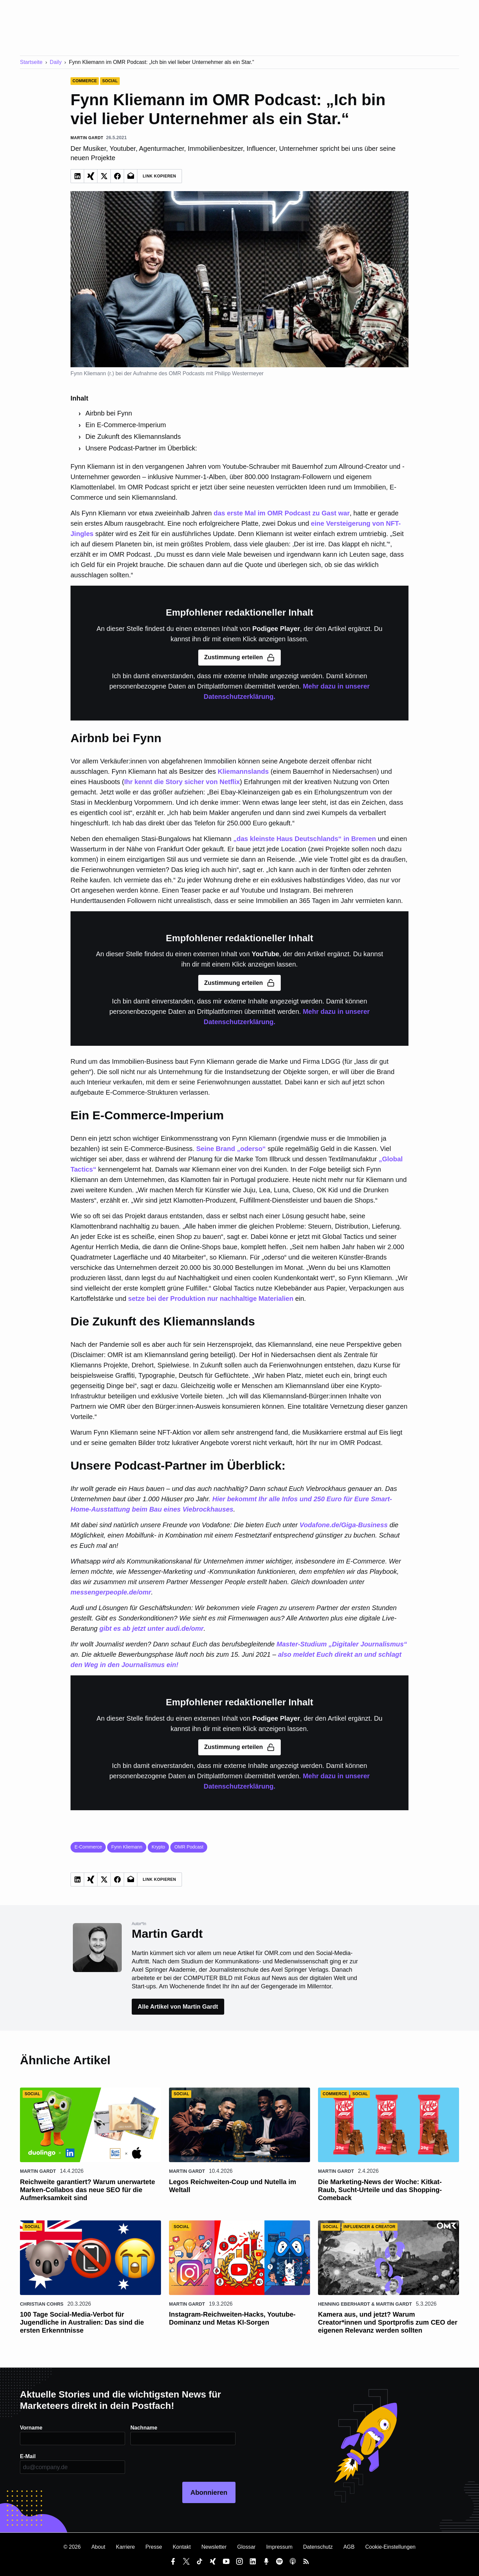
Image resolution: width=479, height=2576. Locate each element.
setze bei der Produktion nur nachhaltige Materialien (210, 1298)
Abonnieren (208, 2492)
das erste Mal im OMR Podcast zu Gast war (282, 513)
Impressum (279, 2547)
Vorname (31, 2428)
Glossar (246, 2547)
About (98, 2547)
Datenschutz (318, 2547)
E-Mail (28, 2456)
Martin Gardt (38, 2171)
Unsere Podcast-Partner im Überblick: (141, 448)
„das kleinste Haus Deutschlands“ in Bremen (304, 838)
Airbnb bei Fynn (108, 413)
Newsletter (214, 2547)
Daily (56, 62)
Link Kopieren (159, 176)
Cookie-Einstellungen (390, 2547)
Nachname (143, 2428)
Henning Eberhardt (344, 2304)
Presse (153, 2547)
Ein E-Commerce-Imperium (125, 425)
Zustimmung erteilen (239, 658)
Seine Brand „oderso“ (231, 1148)
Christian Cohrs (42, 2304)
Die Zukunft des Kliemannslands (133, 436)
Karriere (125, 2547)
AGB (349, 2547)
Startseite (31, 62)
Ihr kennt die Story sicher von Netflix (182, 781)
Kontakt (182, 2547)
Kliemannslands (243, 771)
